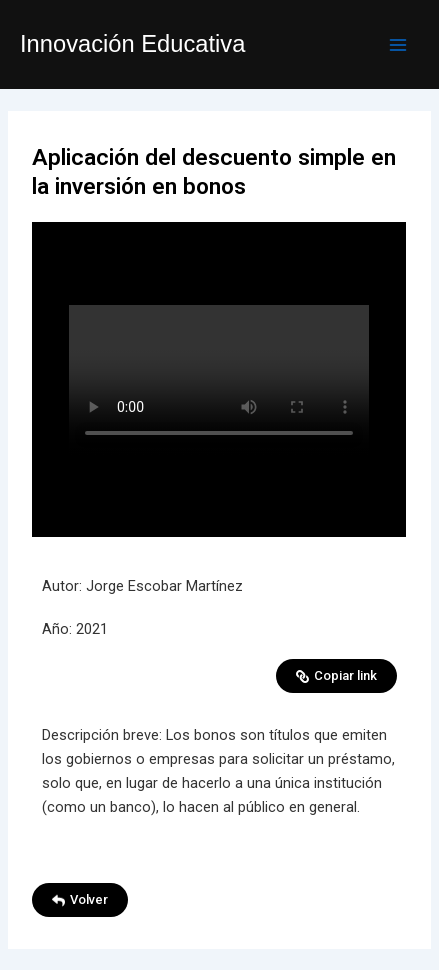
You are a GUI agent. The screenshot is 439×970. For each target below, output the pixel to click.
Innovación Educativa (132, 44)
